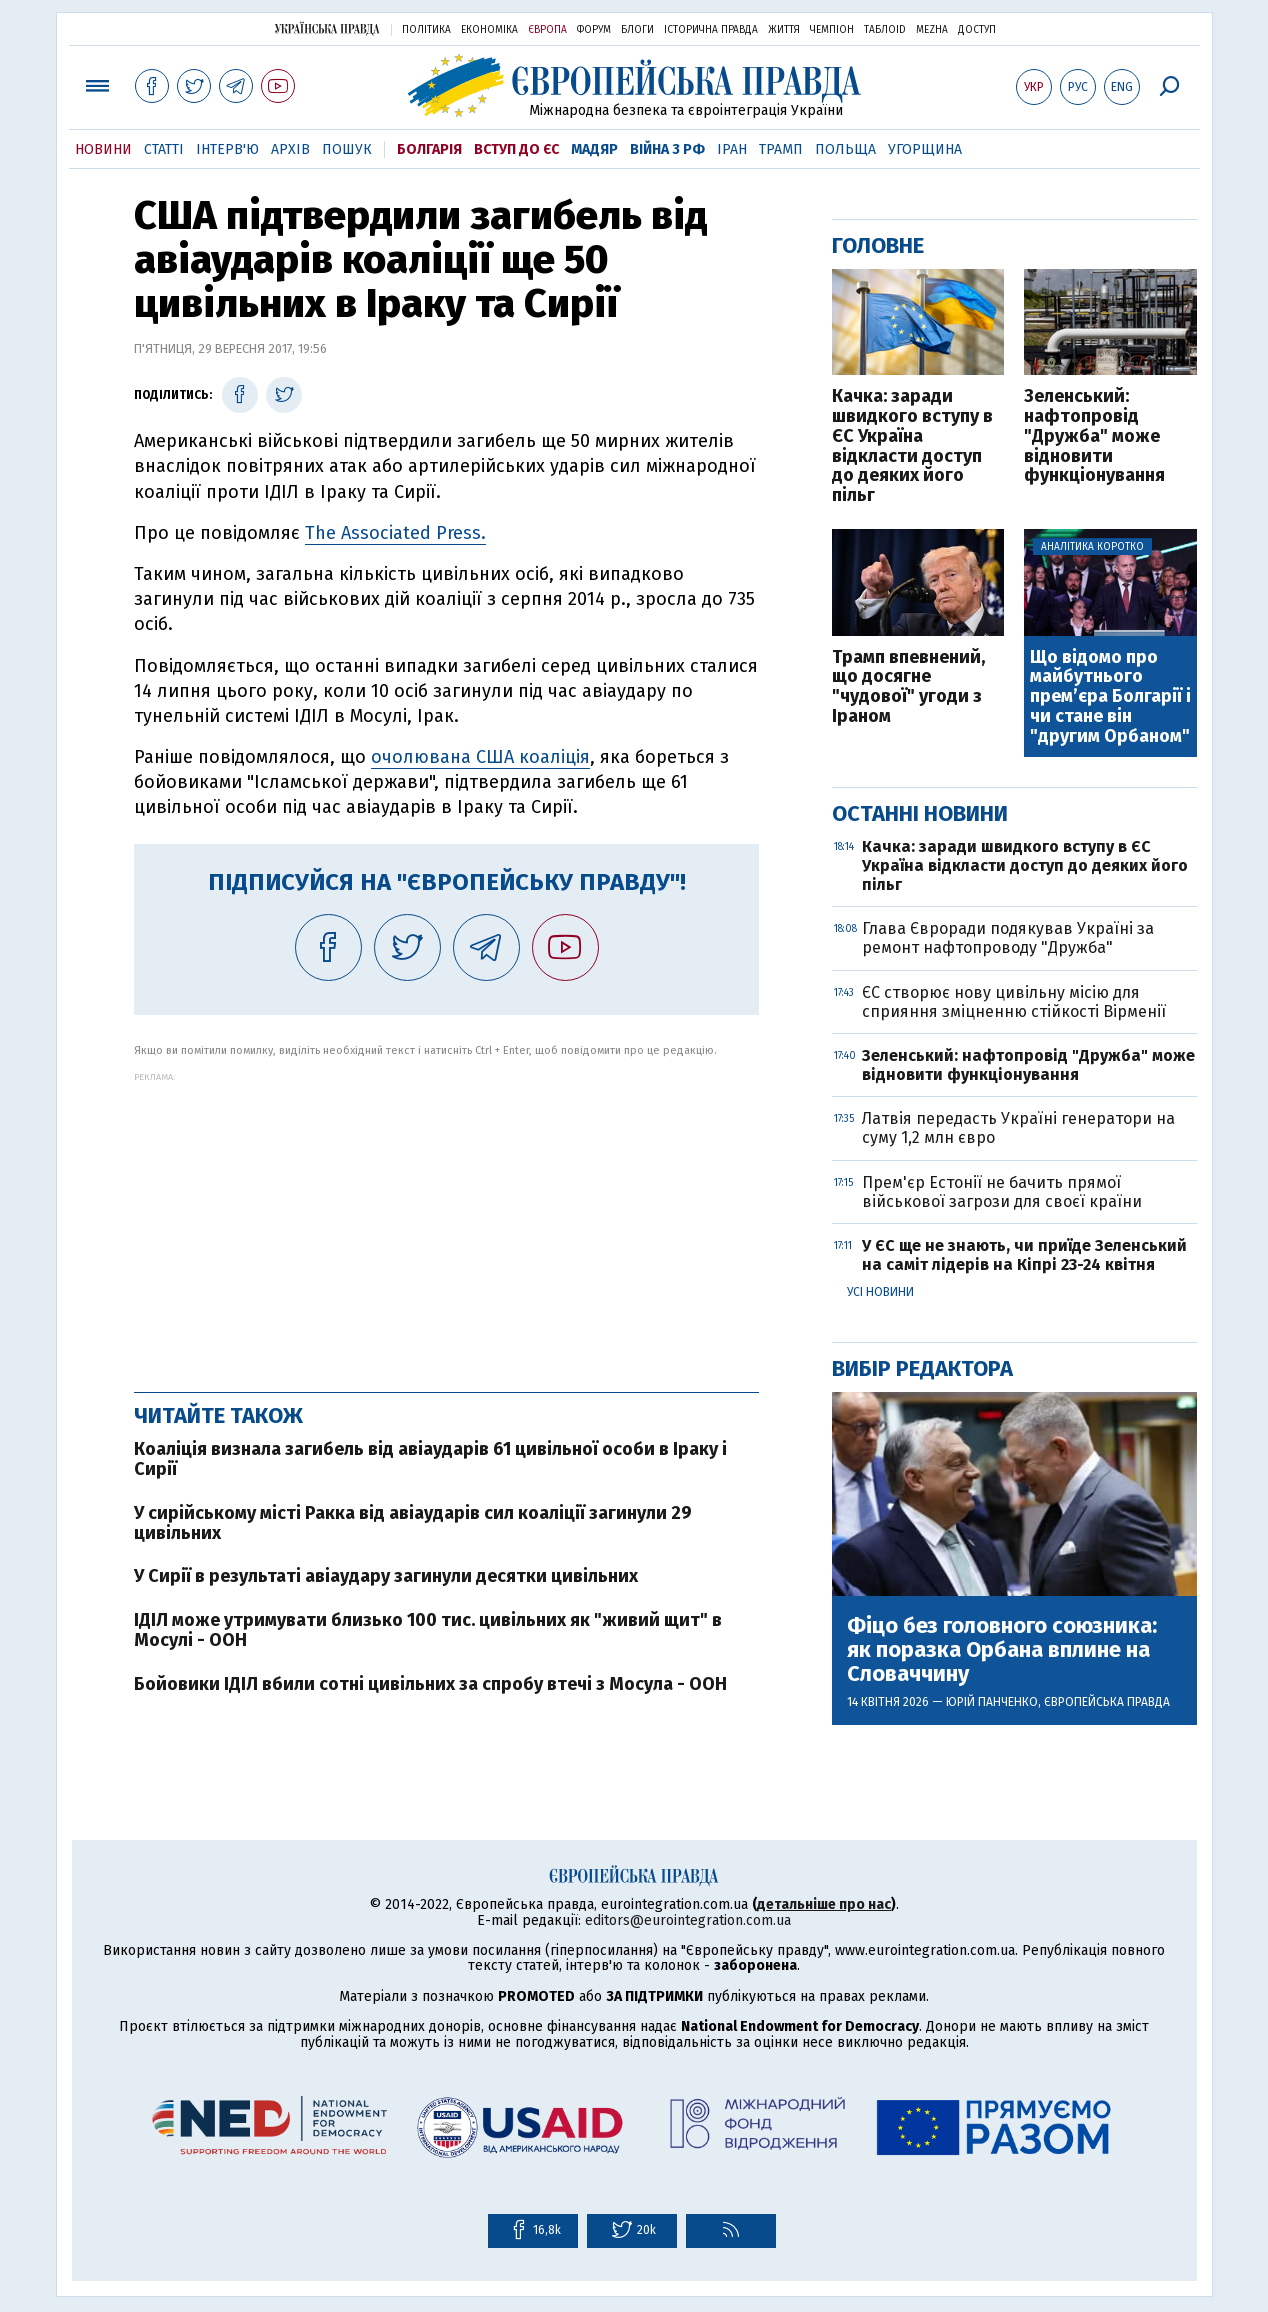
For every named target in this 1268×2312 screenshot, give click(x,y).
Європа (547, 30)
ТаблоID (885, 30)
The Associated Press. (395, 533)
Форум (594, 30)
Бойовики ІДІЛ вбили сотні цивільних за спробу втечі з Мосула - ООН (430, 1684)
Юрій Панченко (992, 1702)
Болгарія (429, 149)
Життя (784, 30)
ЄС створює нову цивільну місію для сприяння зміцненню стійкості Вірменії (1014, 1002)
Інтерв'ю (227, 149)
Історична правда (711, 30)
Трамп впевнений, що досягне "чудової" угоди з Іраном (908, 687)
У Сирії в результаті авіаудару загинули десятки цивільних (386, 1576)
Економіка (489, 30)
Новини (103, 149)
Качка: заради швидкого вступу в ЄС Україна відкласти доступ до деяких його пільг (912, 446)
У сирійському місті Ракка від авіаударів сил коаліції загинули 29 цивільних (413, 1523)
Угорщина (925, 149)
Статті (164, 149)
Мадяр (594, 149)
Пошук (347, 149)
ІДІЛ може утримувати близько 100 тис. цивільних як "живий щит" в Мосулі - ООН (428, 1630)
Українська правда (327, 28)
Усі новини (880, 1292)
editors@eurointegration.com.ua (688, 1920)
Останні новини (920, 813)
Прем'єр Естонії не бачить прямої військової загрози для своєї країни (1002, 1192)
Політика (426, 30)
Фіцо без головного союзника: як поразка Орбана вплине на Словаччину (1002, 1650)
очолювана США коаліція (480, 757)
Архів (290, 149)
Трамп (781, 149)
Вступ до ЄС (516, 149)
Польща (845, 149)
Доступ (977, 30)
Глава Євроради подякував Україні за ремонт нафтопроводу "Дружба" (1008, 938)
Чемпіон (832, 30)
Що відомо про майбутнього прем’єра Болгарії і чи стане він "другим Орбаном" (1110, 697)
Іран (732, 149)
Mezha (932, 30)
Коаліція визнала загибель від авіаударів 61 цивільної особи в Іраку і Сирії (430, 1459)
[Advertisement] (446, 1222)
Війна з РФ (667, 149)
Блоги (637, 30)
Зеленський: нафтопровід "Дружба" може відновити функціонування (1094, 436)
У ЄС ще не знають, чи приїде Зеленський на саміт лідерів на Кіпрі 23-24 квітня (1024, 1255)
